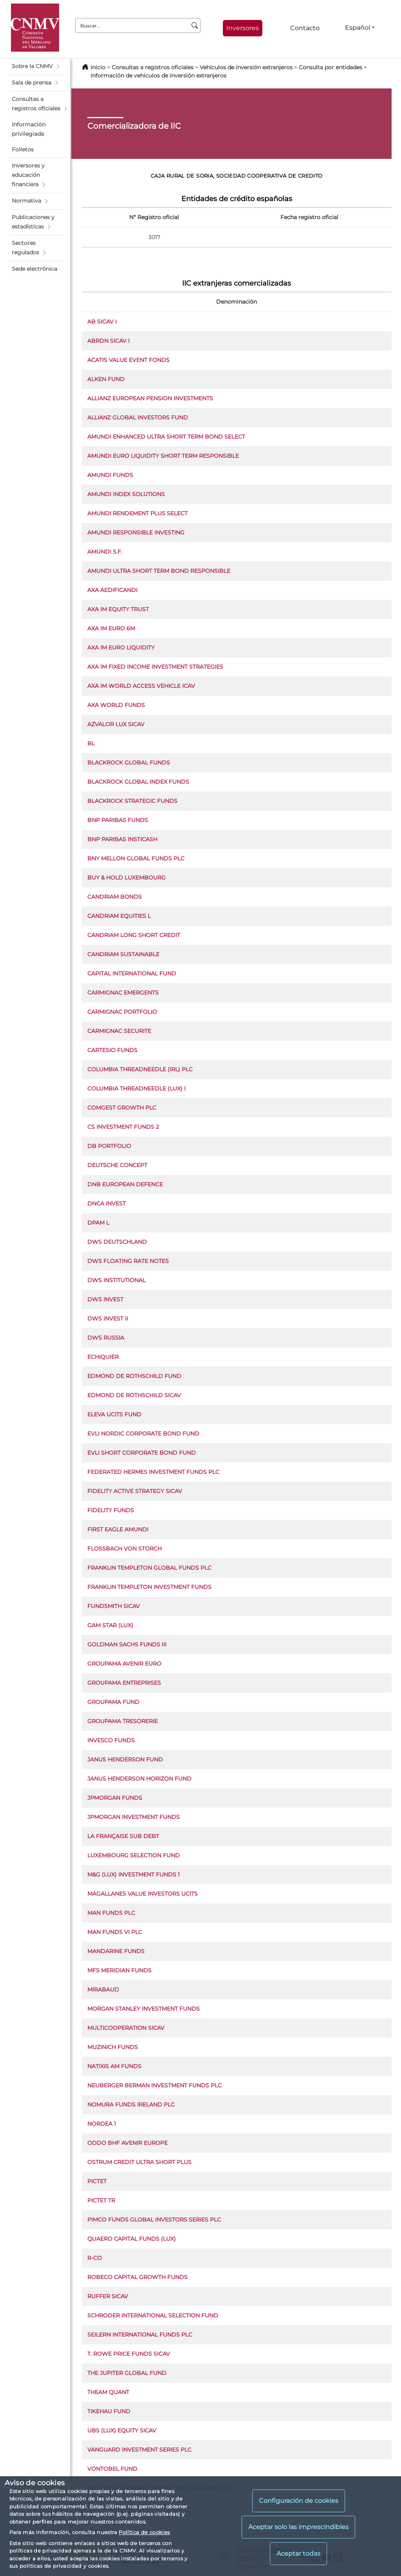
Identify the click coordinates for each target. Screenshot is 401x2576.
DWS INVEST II (107, 1318)
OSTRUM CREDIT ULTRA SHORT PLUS (139, 2162)
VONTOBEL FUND (112, 2468)
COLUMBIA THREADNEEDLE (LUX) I (136, 1088)
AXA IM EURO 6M (111, 628)
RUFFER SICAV (107, 2296)
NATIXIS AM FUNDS (114, 2066)
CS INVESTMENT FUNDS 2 (123, 1126)
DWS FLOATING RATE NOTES (128, 1261)
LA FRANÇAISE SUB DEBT (123, 1836)
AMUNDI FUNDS (110, 475)
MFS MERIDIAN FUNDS (119, 1970)
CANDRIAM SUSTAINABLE (123, 954)
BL (91, 743)
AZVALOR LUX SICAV (116, 724)
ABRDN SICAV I (108, 340)
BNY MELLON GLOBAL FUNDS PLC (135, 858)
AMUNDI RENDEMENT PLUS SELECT (137, 513)
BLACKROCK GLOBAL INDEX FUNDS (138, 781)
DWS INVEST (105, 1299)
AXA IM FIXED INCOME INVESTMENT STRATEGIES (155, 666)
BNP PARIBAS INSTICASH (122, 839)
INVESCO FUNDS (111, 1740)
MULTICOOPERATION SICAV (125, 2027)
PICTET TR (101, 2200)
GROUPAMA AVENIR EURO (124, 1663)
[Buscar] (194, 25)
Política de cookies (144, 2532)
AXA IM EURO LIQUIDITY (121, 647)
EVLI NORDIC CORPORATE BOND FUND (143, 1433)
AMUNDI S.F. (104, 551)
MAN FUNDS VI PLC (114, 1932)
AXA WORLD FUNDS (116, 705)
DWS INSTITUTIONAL (116, 1280)
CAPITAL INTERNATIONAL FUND (131, 973)
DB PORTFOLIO (109, 1145)
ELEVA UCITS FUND (114, 1414)
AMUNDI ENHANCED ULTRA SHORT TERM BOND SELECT (166, 436)
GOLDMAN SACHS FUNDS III (126, 1644)
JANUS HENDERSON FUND (125, 1759)
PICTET (97, 2181)
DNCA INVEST (106, 1203)
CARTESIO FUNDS (112, 1050)
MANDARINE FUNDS (116, 1951)
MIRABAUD (103, 1989)
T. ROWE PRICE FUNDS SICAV (128, 2353)
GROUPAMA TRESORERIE (122, 1721)
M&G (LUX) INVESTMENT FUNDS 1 (133, 1874)
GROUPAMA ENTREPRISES (124, 1682)
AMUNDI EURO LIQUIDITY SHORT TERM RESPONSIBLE (163, 455)
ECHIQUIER (103, 1356)
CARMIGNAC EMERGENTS (123, 992)
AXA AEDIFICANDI (112, 590)
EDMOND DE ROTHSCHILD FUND (134, 1376)
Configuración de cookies (298, 2500)
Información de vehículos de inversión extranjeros (158, 75)
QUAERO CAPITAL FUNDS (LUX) (131, 2238)
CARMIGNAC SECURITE (119, 1030)
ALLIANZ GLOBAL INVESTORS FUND (137, 417)
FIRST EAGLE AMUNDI (117, 1529)
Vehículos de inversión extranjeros (246, 67)
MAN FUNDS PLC (111, 1912)
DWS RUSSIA (105, 1337)
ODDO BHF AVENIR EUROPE (127, 2142)
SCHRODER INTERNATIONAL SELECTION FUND (152, 2315)
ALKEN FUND (106, 379)
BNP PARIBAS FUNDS (117, 820)
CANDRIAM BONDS (114, 896)
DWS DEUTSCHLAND (117, 1241)
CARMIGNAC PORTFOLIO (122, 1011)
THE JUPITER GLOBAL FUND (126, 2372)
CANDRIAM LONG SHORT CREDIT (133, 935)
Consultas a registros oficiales (152, 67)
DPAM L (98, 1222)
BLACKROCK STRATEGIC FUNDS (132, 800)
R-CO (94, 2257)
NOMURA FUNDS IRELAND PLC (131, 2104)
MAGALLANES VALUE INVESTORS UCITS (142, 1893)
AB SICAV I (102, 321)
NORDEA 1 (101, 2123)
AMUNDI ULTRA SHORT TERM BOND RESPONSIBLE (158, 570)
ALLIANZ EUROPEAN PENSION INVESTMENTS (150, 398)
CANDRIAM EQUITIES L (119, 915)
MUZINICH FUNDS (112, 2047)
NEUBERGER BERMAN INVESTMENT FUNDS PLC (154, 2085)
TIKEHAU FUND (108, 2411)
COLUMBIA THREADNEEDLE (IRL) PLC (140, 1069)
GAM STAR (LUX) (110, 1625)
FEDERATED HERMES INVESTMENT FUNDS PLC (153, 1471)
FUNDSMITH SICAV (113, 1606)
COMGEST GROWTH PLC (121, 1107)
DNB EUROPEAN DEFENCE (125, 1184)
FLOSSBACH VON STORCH (124, 1548)
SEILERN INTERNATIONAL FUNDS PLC (139, 2334)
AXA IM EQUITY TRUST (118, 609)
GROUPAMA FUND (113, 1701)
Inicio (97, 67)
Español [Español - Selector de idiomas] (357, 27)
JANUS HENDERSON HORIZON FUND (139, 1778)
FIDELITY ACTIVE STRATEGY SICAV (134, 1491)
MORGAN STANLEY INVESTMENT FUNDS (143, 2008)
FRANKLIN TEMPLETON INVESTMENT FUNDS (149, 1586)
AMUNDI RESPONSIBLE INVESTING (135, 532)
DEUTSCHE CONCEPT (117, 1165)
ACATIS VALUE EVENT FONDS (128, 359)
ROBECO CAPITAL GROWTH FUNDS (137, 2277)
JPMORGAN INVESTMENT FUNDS (133, 1816)
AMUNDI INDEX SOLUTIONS (126, 494)
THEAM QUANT (108, 2392)
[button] (37, 66)
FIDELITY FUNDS (110, 1510)
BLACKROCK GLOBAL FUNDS (128, 762)
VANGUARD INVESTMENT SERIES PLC (139, 2449)
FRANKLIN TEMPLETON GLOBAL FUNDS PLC (149, 1567)
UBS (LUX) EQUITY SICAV (121, 2430)
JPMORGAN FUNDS (114, 1797)
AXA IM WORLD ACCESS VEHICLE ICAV (141, 685)
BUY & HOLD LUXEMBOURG (126, 877)
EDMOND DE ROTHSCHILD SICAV (134, 1395)
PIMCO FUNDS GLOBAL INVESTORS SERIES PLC (154, 2219)
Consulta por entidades (330, 67)
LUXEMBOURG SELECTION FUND (133, 1855)
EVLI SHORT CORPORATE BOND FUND (141, 1452)
